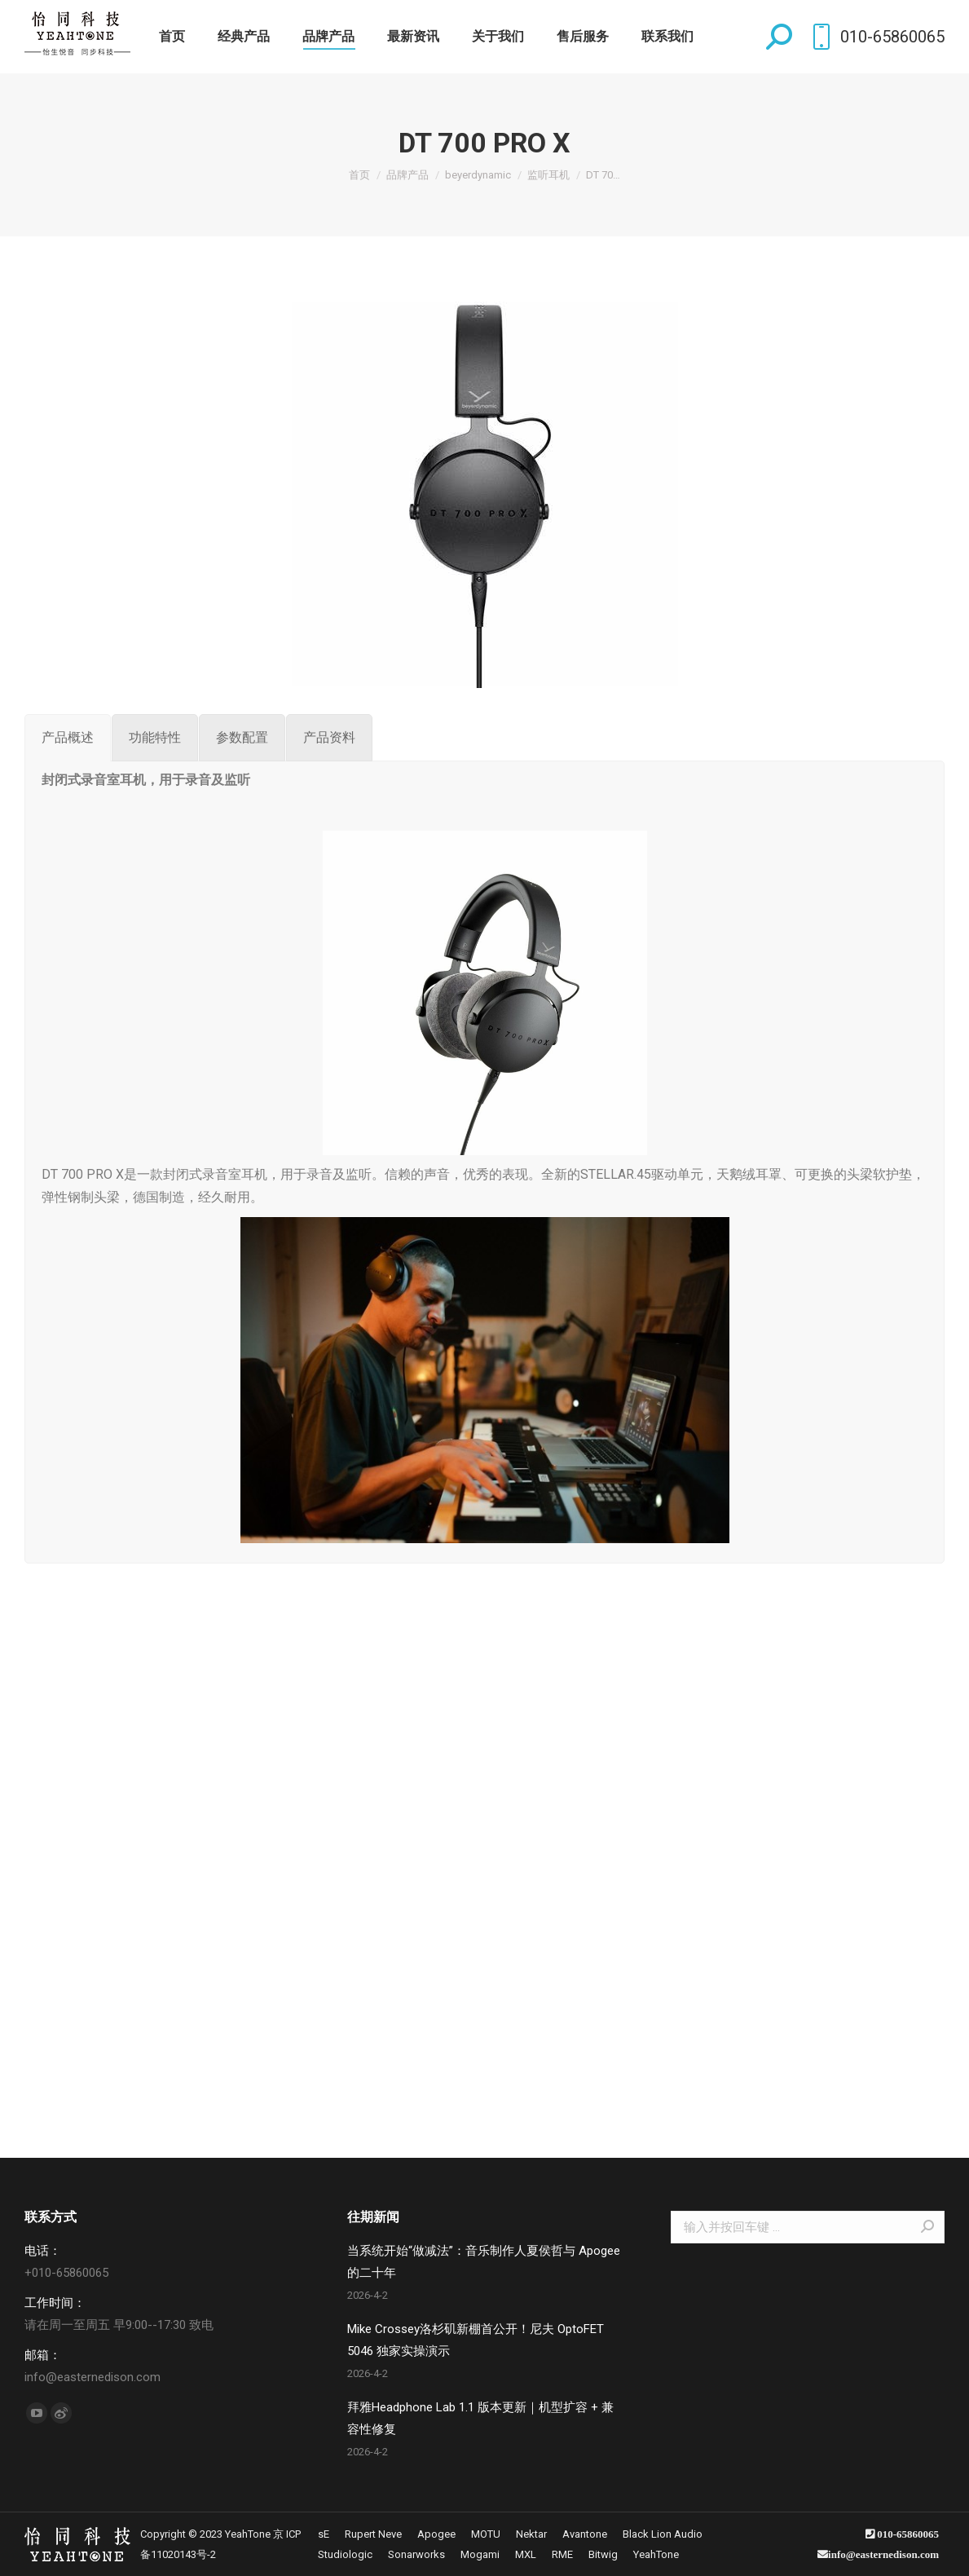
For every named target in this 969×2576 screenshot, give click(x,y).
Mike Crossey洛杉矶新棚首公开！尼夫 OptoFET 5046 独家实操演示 (475, 2340)
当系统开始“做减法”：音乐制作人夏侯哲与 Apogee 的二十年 (483, 2261)
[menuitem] (172, 36)
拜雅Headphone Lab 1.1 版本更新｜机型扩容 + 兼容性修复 (480, 2418)
